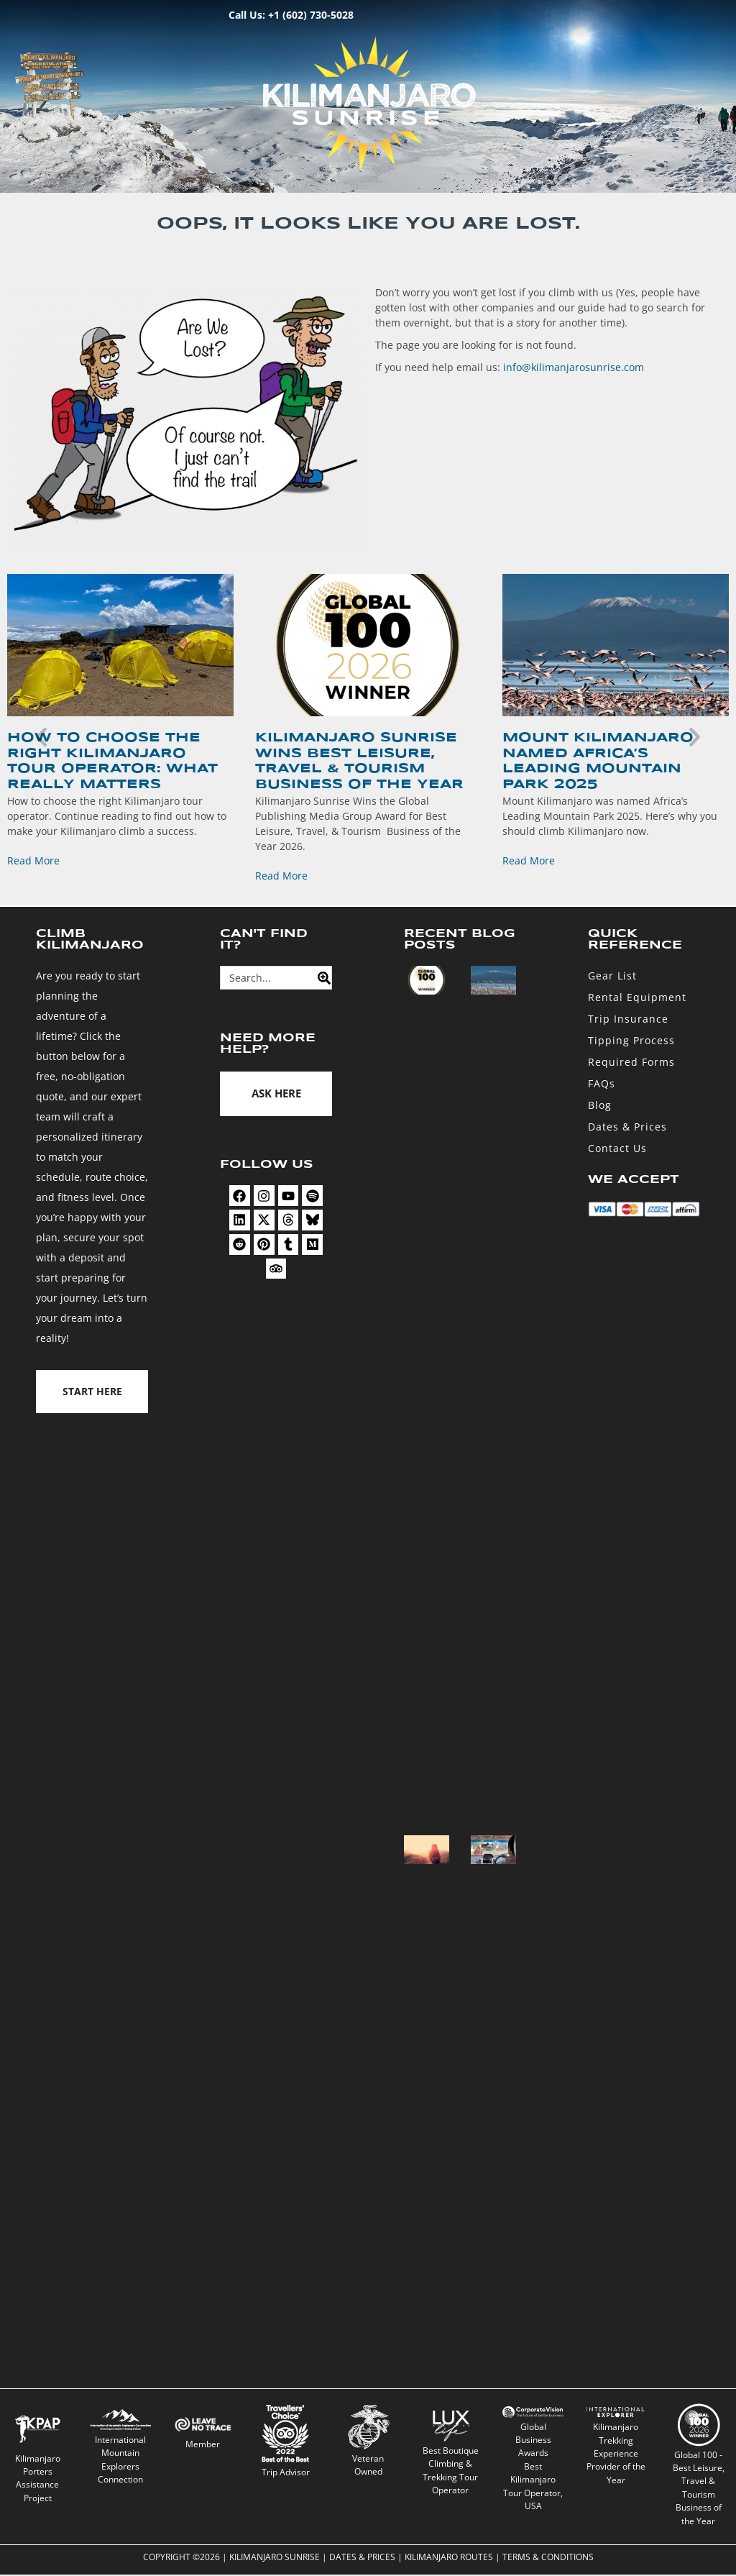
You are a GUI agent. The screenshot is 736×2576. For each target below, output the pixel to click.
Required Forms (631, 1062)
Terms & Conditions (548, 2558)
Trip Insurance (628, 1019)
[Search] (320, 978)
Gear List (612, 975)
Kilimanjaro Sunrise (274, 2558)
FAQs (601, 1083)
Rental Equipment (637, 997)
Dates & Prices (627, 1126)
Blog (600, 1105)
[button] (41, 736)
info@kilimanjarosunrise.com (573, 367)
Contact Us (617, 1148)
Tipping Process (631, 1040)
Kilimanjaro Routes (449, 2558)
